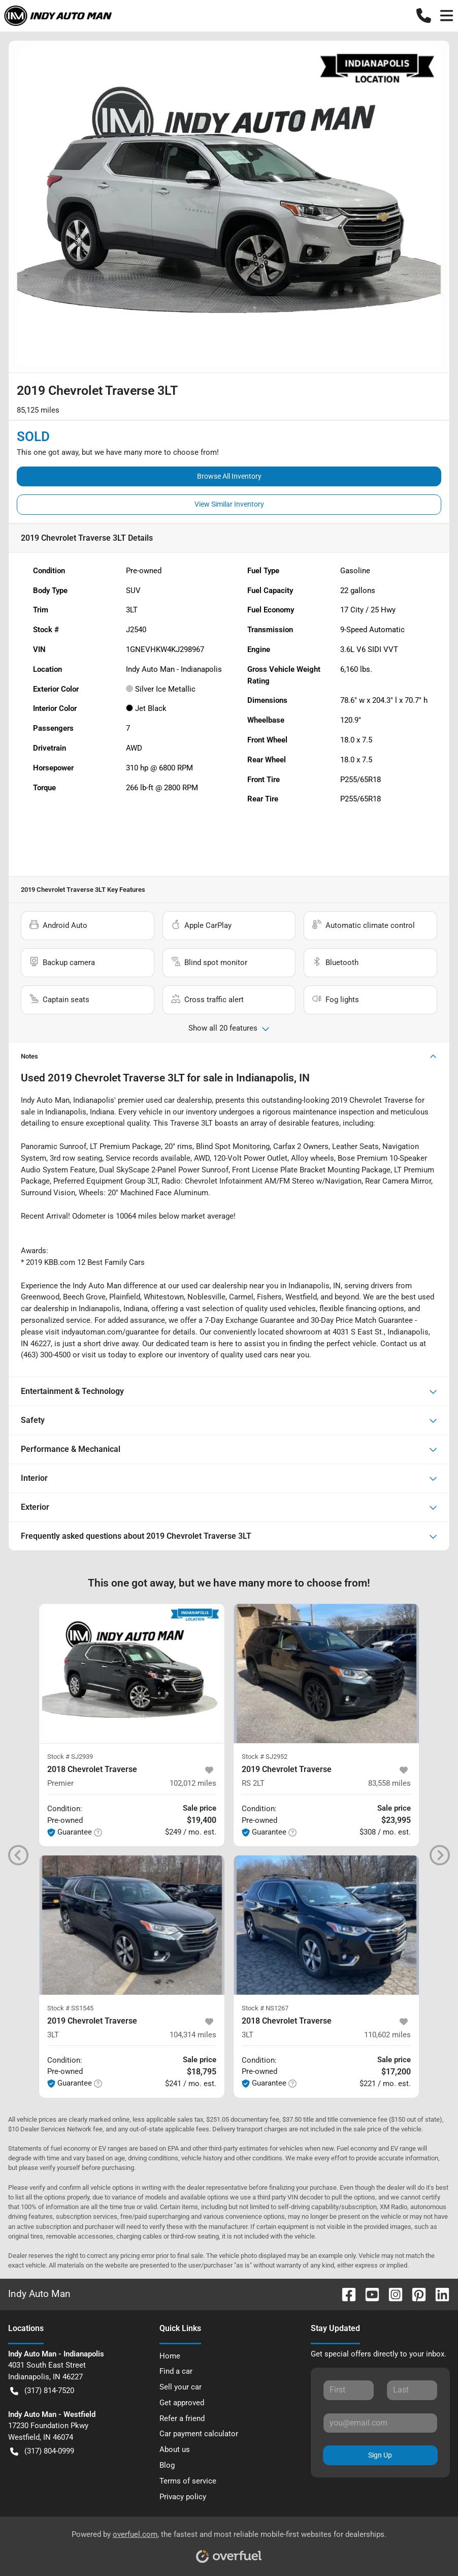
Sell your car (180, 2387)
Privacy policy (182, 2496)
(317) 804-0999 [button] (42, 2451)
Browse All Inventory (229, 476)
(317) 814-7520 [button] (42, 2391)
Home (169, 2356)
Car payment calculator (198, 2433)
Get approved (181, 2402)
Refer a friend (182, 2418)
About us (174, 2449)
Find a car (175, 2371)
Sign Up (380, 2455)
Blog (167, 2465)
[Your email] (380, 2423)
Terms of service (187, 2481)
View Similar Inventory (229, 504)
